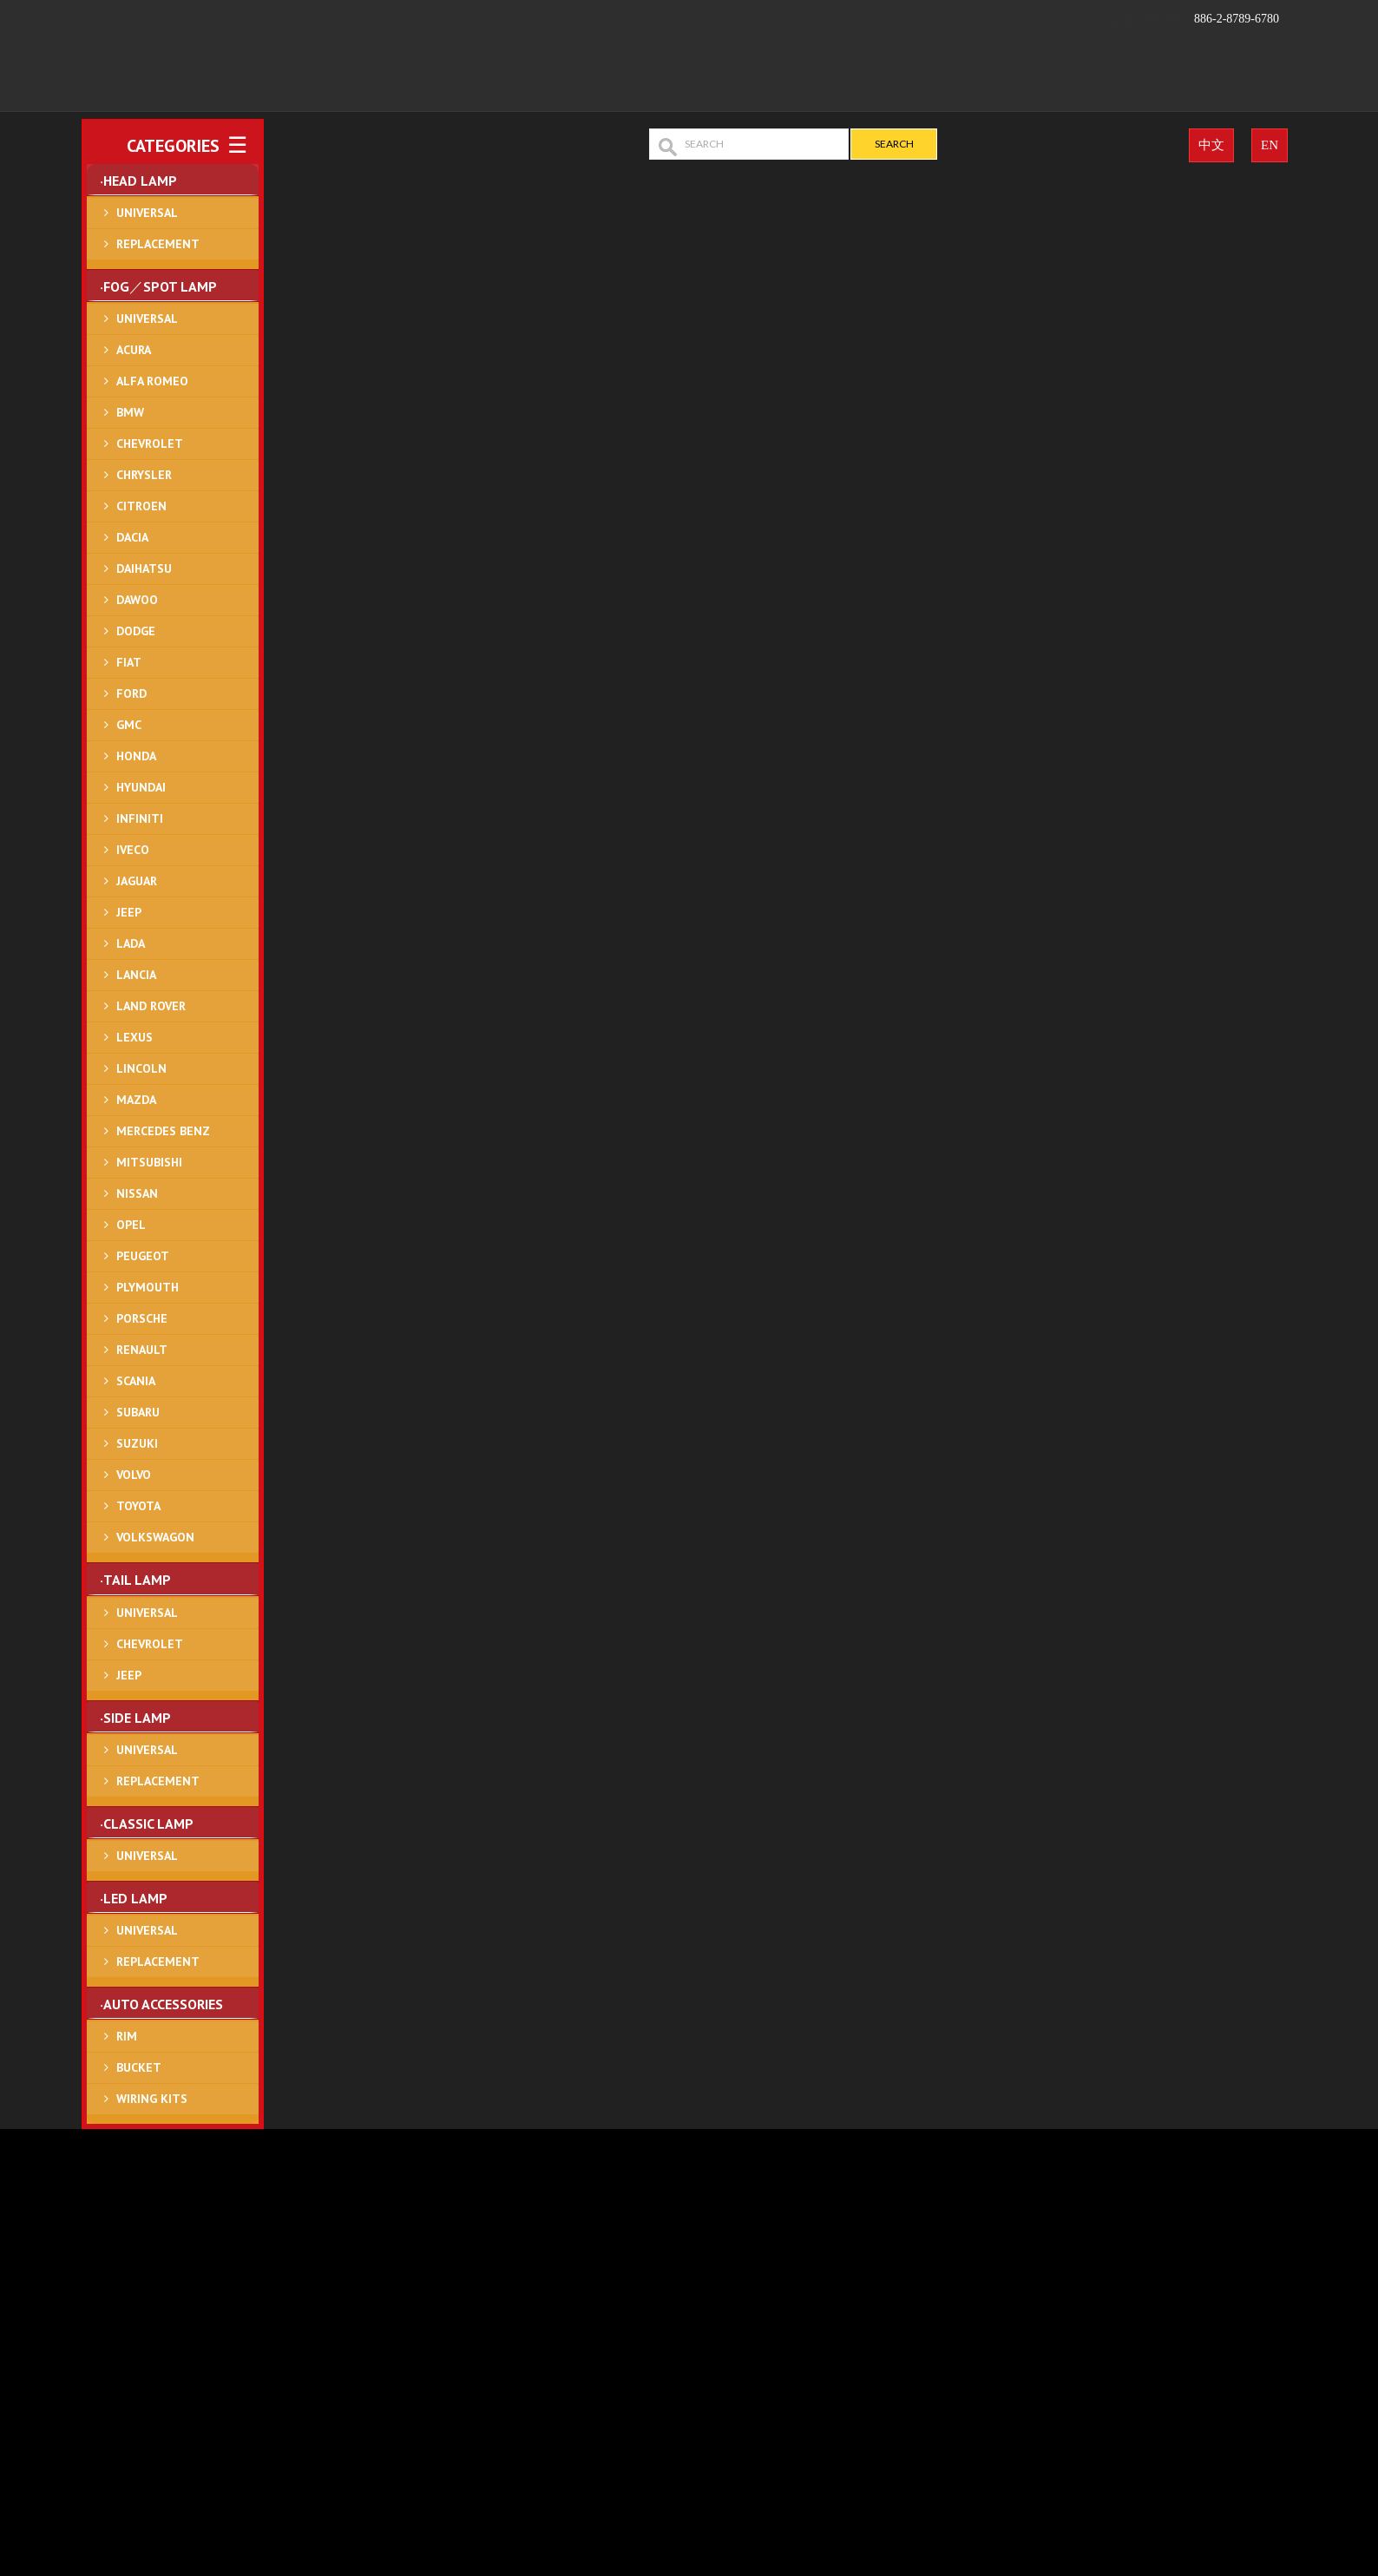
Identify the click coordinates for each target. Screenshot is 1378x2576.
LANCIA (136, 974)
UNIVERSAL (147, 212)
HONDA (136, 756)
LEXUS (134, 1037)
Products (772, 85)
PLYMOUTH (147, 1287)
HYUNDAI (141, 787)
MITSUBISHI (149, 1162)
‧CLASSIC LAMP (147, 1823)
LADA (130, 943)
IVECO (132, 850)
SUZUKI (137, 1443)
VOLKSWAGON (155, 1537)
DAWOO (137, 600)
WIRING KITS (151, 2098)
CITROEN (141, 506)
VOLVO (133, 1474)
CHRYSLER (144, 475)
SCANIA (135, 1381)
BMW (130, 412)
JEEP (128, 912)
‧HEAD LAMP (138, 180)
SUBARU (138, 1412)
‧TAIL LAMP (135, 1579)
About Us (648, 86)
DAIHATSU (144, 568)
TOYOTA (138, 1506)
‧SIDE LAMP (135, 1717)
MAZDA (136, 1099)
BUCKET (138, 2067)
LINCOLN (141, 1068)
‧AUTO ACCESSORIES (161, 2004)
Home (547, 86)
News (992, 86)
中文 (1211, 145)
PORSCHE (141, 1318)
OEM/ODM (894, 86)
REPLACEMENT (158, 244)
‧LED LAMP (133, 1898)
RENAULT (141, 1349)
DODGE (135, 631)
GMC (128, 725)
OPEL (131, 1224)
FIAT (128, 662)
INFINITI (139, 818)
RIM (126, 2036)
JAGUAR (136, 881)
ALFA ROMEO (152, 381)
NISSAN (137, 1193)
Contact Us (1102, 86)
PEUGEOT (142, 1256)
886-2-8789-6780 (1193, 19)
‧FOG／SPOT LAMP (158, 286)
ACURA (133, 350)
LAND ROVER (151, 1006)
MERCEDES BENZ (163, 1131)
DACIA (132, 537)
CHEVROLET (149, 443)
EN (1269, 145)
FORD (131, 693)
